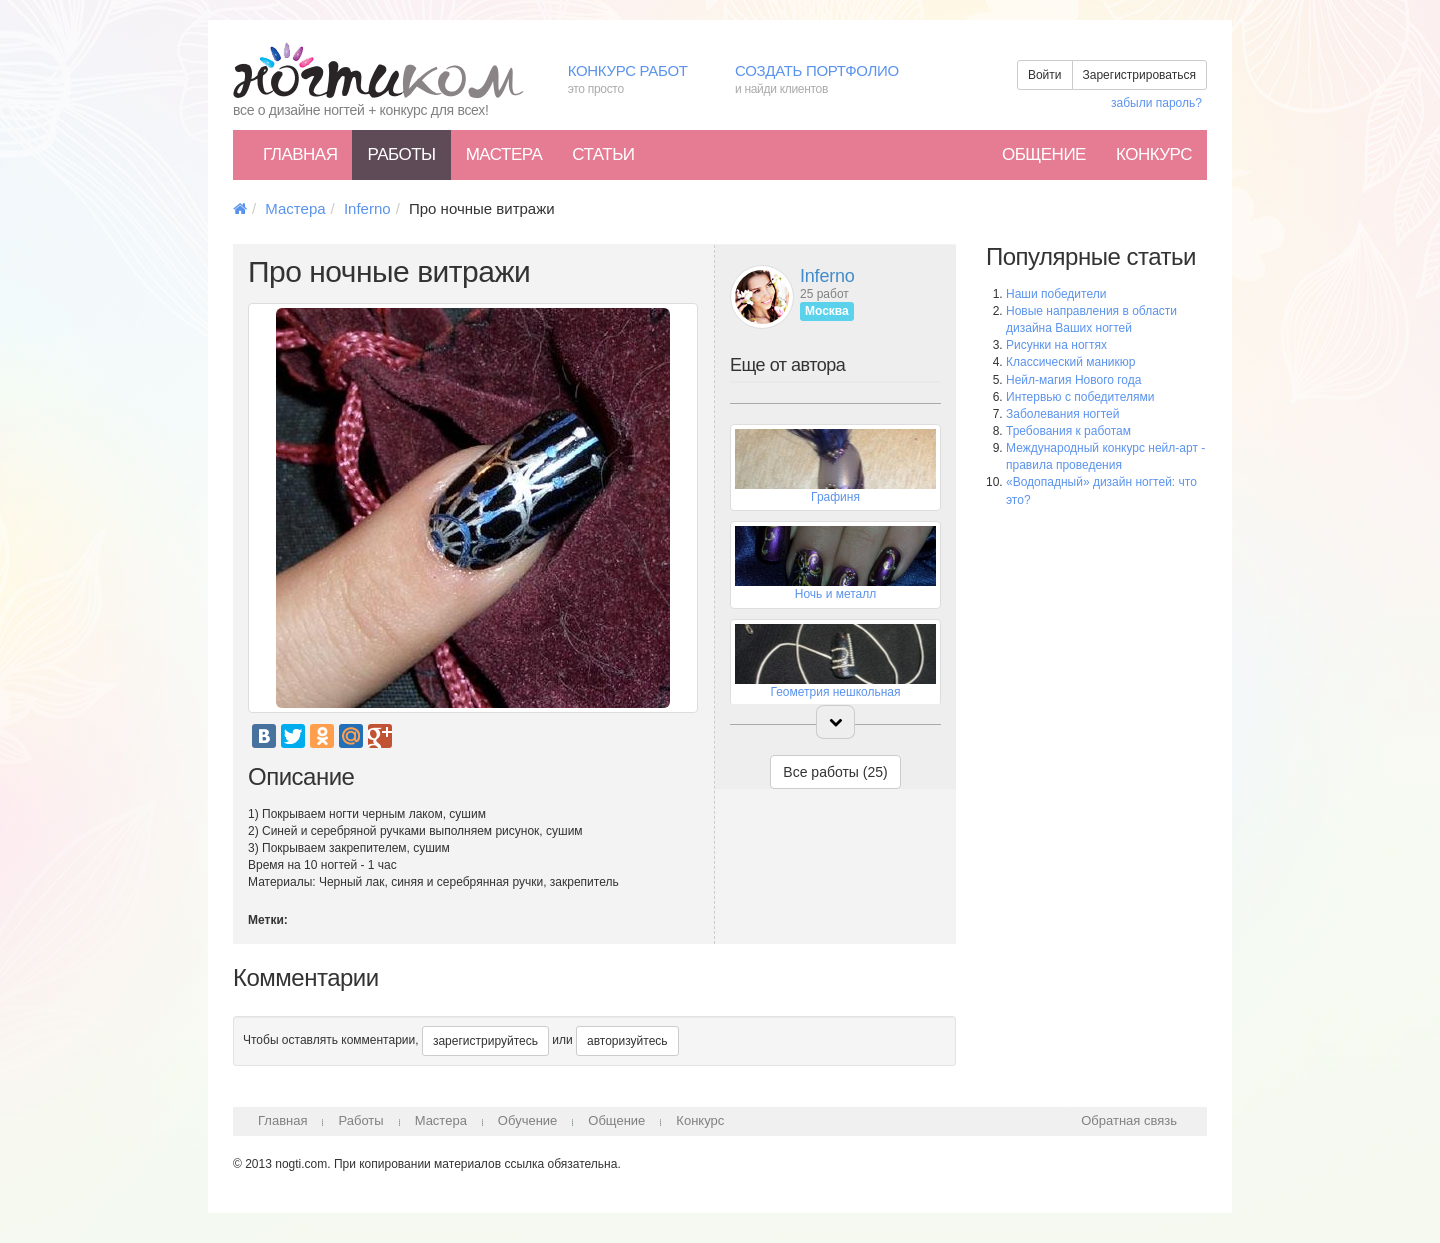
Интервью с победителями (1080, 397)
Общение (1044, 154)
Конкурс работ (636, 80)
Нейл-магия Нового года (1073, 380)
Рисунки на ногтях (1056, 345)
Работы (401, 154)
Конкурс (1154, 154)
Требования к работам (1068, 431)
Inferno (367, 208)
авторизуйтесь (627, 1041)
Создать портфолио (831, 80)
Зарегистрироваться (1139, 75)
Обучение (527, 1120)
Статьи (603, 154)
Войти (1045, 75)
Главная (300, 154)
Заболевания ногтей (1062, 414)
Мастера (504, 154)
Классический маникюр (1070, 362)
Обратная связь (1129, 1120)
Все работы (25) (835, 772)
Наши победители (1056, 294)
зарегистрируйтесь (485, 1041)
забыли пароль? (1156, 103)
